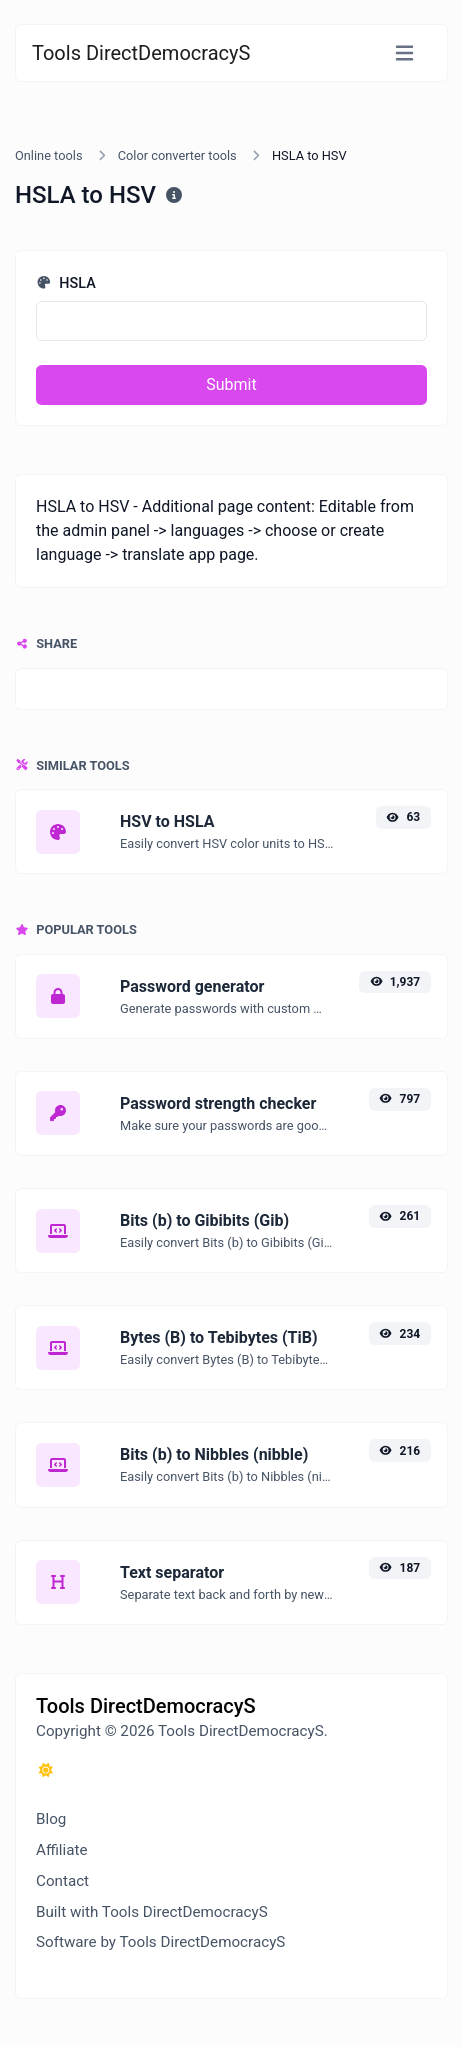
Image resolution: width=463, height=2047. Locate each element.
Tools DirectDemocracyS (141, 53)
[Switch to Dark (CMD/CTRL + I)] (46, 1771)
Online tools (49, 155)
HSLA (66, 283)
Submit (231, 384)
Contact (62, 1881)
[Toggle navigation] (404, 53)
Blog (51, 1819)
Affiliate (62, 1850)
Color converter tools (177, 155)
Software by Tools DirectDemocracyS (160, 1942)
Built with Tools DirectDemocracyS (152, 1912)
